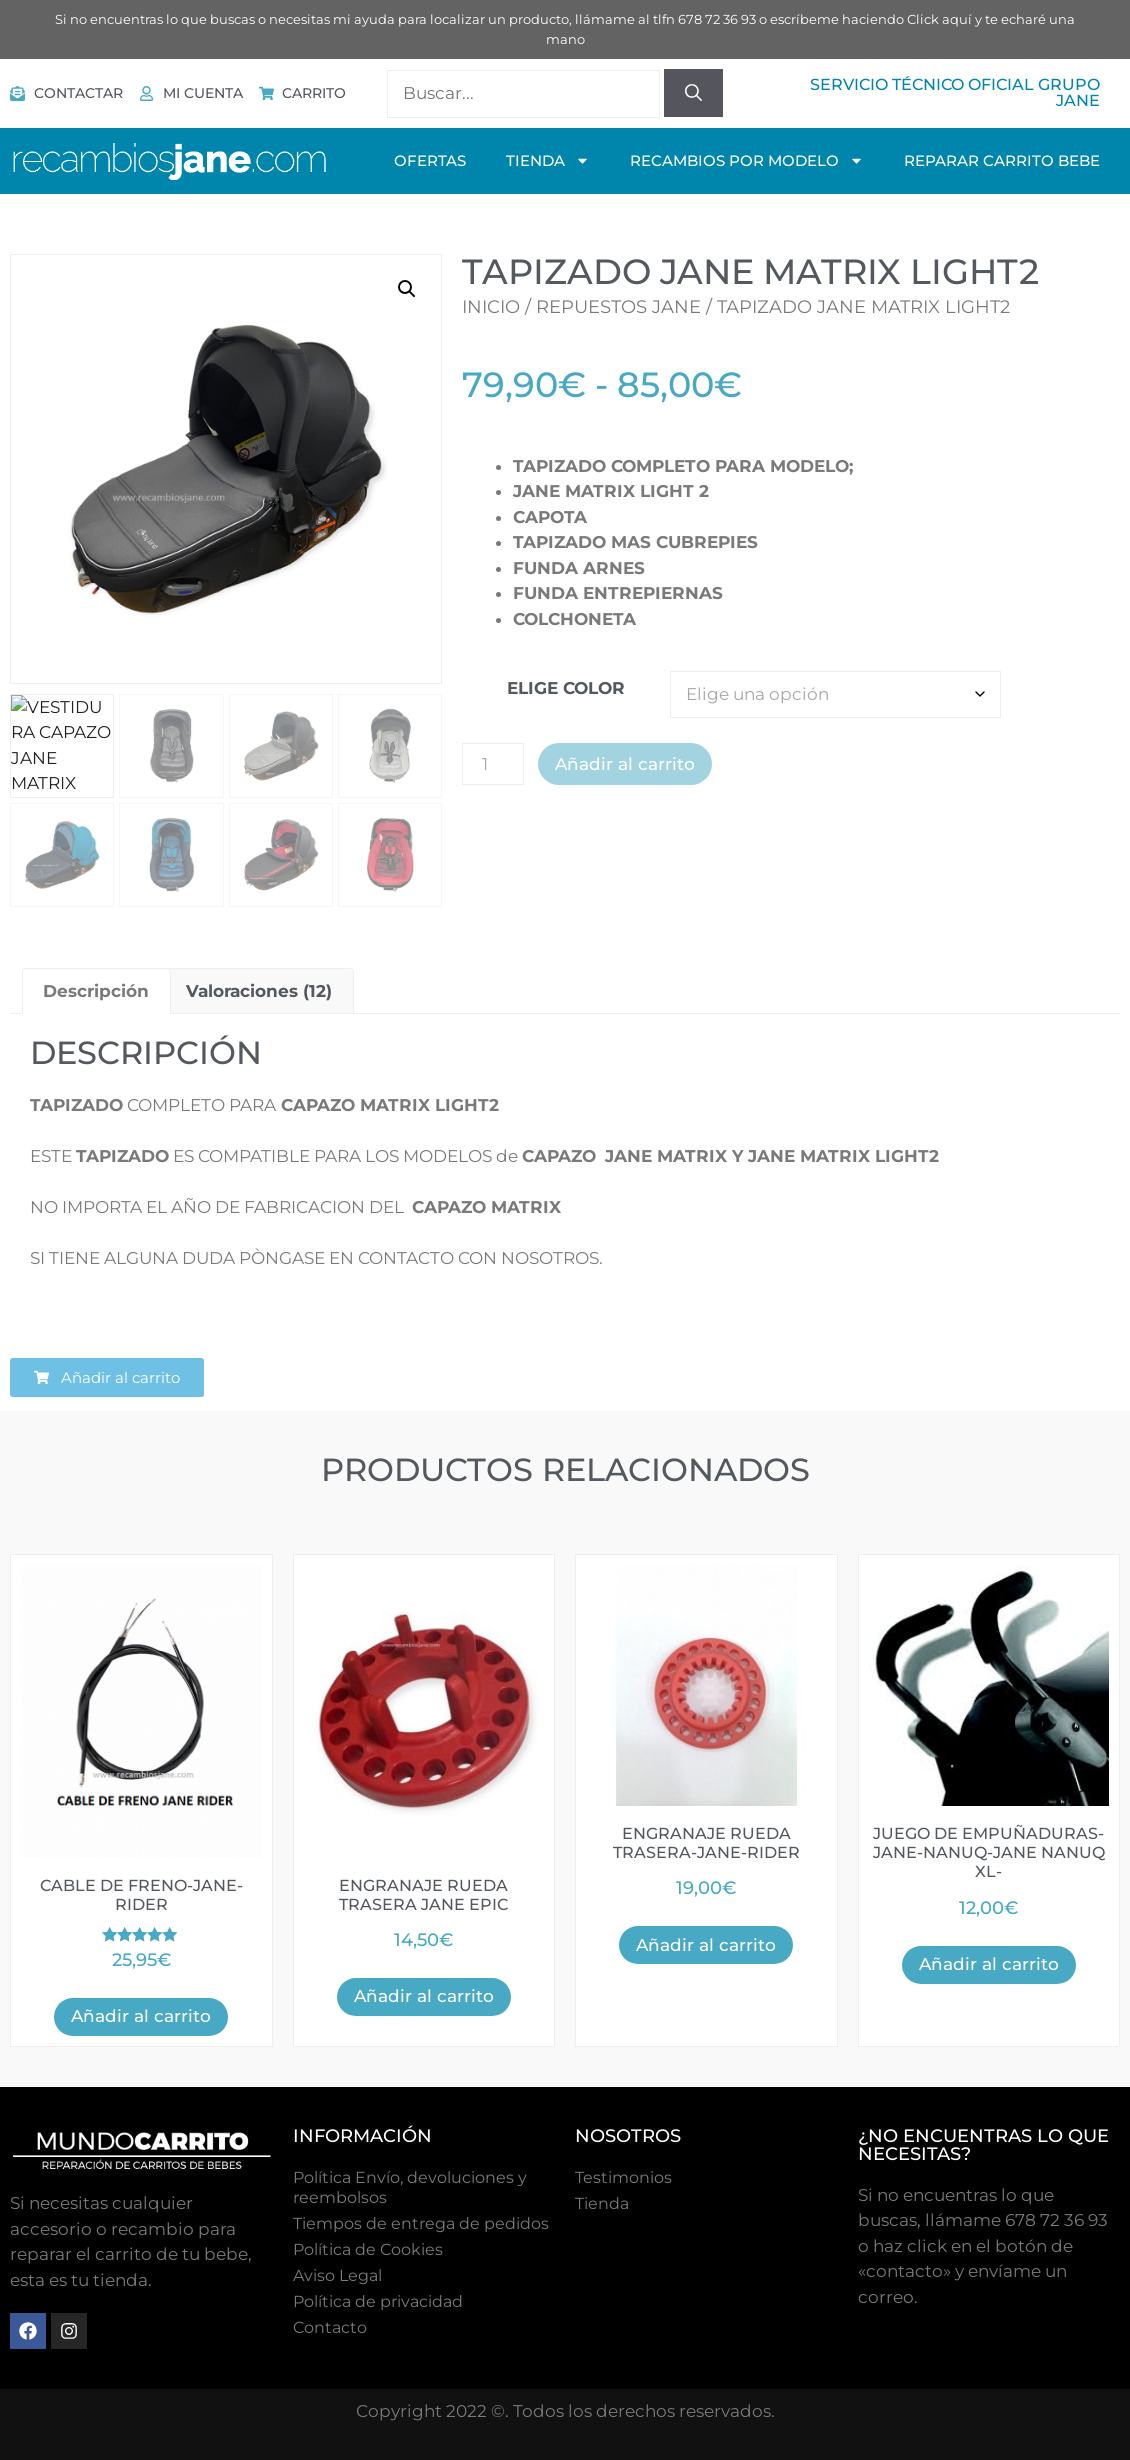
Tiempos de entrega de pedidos (421, 2223)
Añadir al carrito (625, 764)
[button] (407, 289)
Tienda (602, 2203)
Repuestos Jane (618, 307)
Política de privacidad (378, 2301)
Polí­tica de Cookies (368, 2249)
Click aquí (939, 19)
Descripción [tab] (96, 991)
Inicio (491, 307)
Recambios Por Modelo (747, 160)
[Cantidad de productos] (493, 764)
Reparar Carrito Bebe (1002, 160)
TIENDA (548, 160)
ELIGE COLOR (566, 688)
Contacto (330, 2327)
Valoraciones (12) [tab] (259, 991)
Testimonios (623, 2177)
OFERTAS (430, 160)
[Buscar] (693, 93)
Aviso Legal (337, 2275)
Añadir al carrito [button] (141, 2016)
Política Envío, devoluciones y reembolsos (410, 2187)
